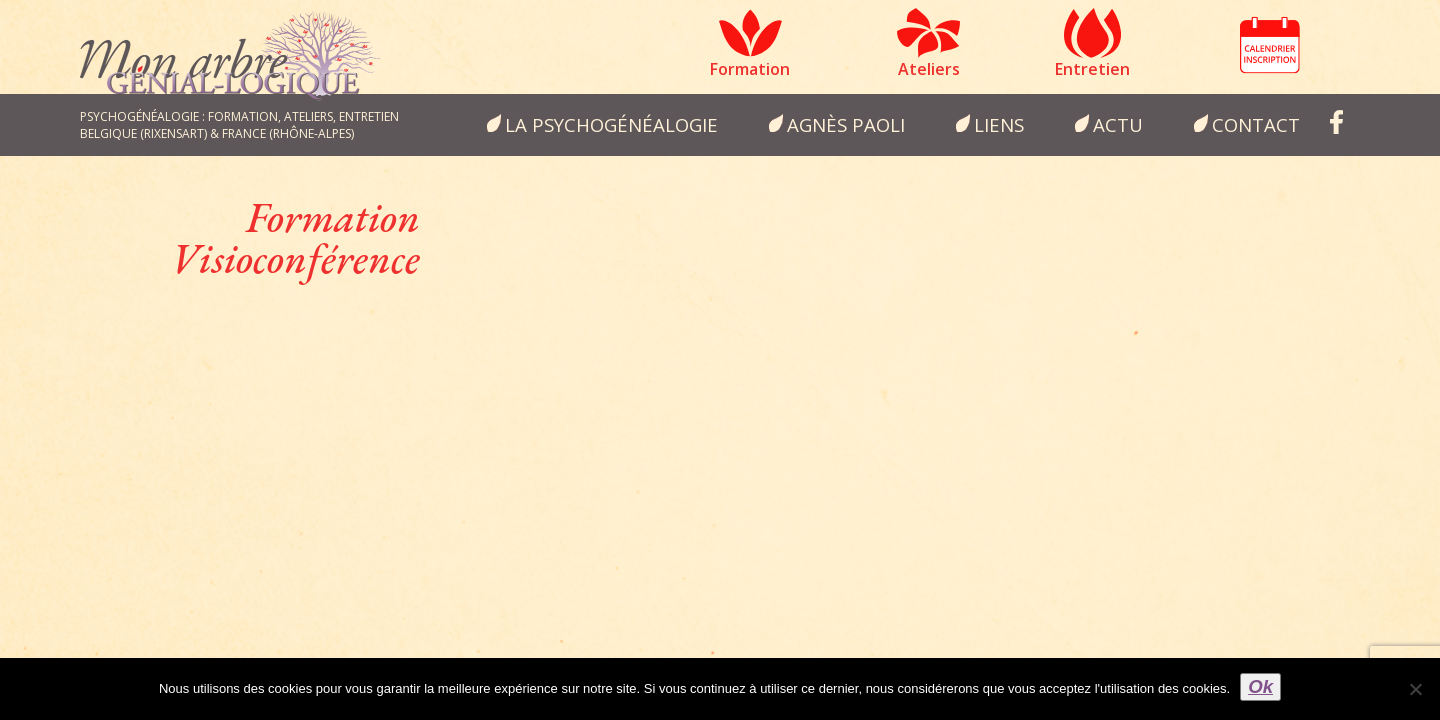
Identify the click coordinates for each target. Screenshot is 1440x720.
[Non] (1415, 689)
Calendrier (1270, 45)
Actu (1118, 124)
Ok (1260, 686)
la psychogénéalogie (611, 124)
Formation (750, 69)
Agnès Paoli (846, 124)
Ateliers (929, 69)
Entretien (1092, 69)
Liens (999, 124)
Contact (1256, 124)
